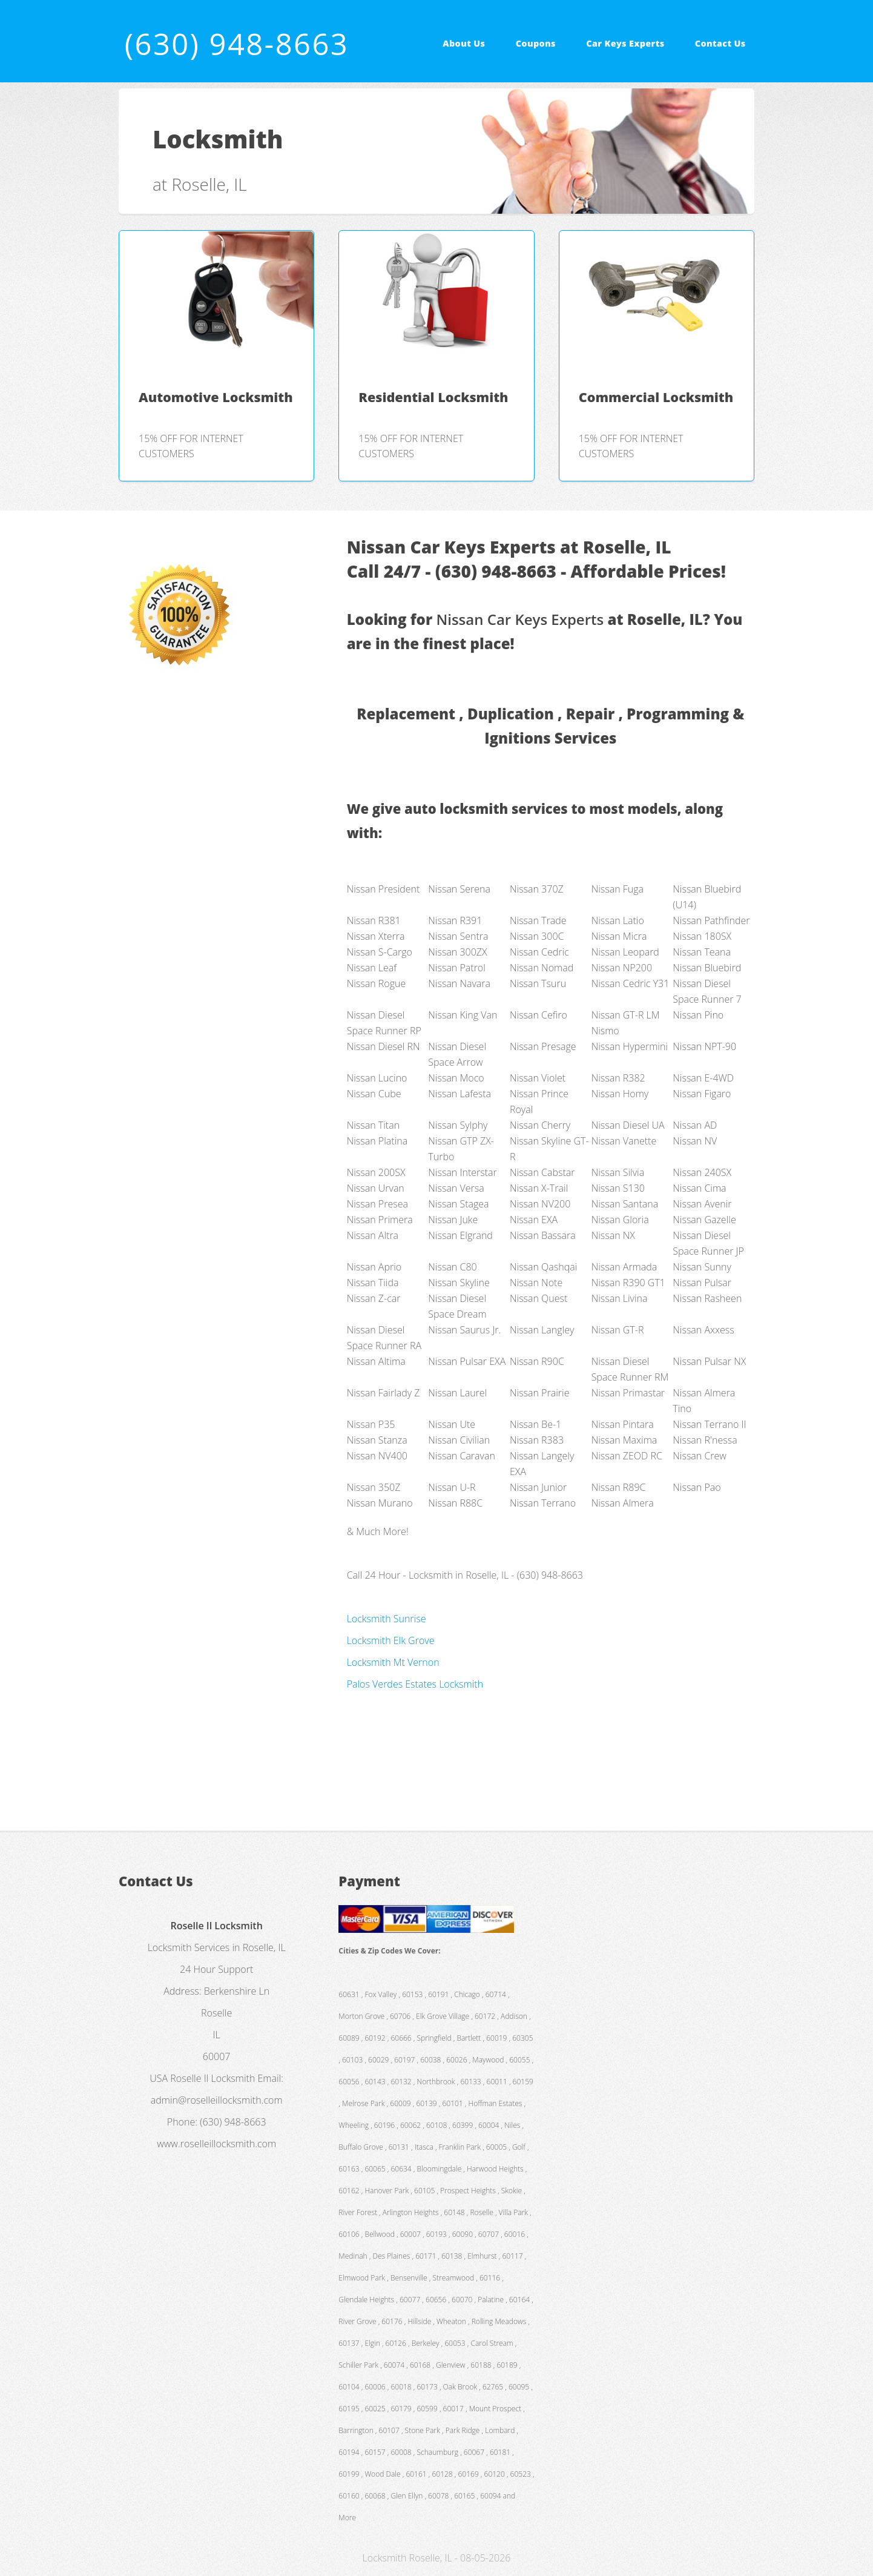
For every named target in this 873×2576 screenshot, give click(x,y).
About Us (464, 43)
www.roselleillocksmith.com (216, 2143)
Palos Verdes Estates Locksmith (415, 1684)
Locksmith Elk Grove (391, 1640)
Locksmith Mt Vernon (393, 1662)
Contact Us (720, 43)
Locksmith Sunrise (386, 1618)
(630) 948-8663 (237, 44)
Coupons (536, 43)
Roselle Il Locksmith (212, 2078)
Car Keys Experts (625, 43)
